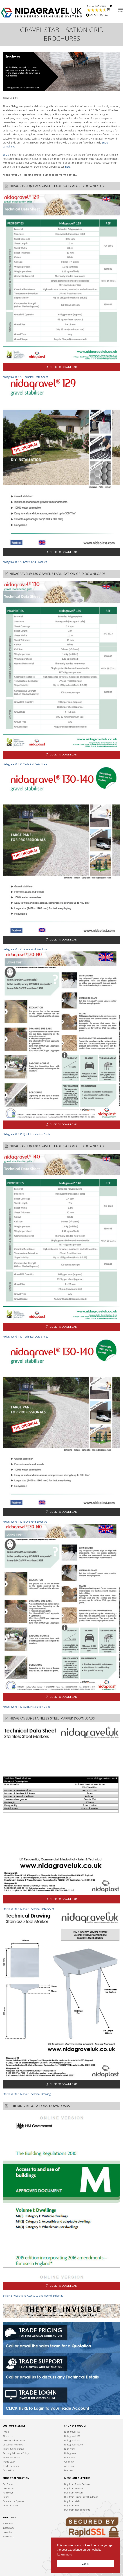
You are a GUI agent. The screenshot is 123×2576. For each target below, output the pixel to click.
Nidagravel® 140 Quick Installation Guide (61, 1700)
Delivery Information (14, 2440)
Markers (68, 2470)
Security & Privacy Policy (16, 2453)
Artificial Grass (11, 2505)
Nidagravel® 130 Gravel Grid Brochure (61, 943)
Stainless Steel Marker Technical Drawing (61, 2088)
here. (68, 166)
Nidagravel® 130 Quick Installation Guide (61, 1128)
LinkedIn (7, 2532)
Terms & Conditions (13, 2448)
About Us (8, 2436)
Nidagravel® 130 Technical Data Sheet (61, 758)
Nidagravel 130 (72, 2436)
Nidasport (69, 2457)
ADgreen (69, 2466)
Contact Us (8, 2470)
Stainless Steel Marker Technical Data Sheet (61, 1903)
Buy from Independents (77, 2509)
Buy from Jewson (73, 2492)
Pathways (8, 2492)
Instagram (8, 2527)
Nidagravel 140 (72, 2440)
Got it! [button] (85, 2563)
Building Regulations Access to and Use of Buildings (61, 2289)
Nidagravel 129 (72, 2431)
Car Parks (8, 2484)
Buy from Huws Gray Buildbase (81, 2496)
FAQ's (6, 2431)
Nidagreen (70, 2453)
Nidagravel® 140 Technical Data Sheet (61, 1330)
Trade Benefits (11, 2466)
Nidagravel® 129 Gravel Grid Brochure (61, 556)
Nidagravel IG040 (73, 2444)
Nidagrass (69, 2448)
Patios (6, 2496)
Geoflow (69, 2461)
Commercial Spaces (13, 2501)
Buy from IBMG (72, 2505)
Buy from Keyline (73, 2488)
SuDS (6, 154)
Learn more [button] (64, 2554)
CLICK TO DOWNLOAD (61, 367)
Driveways (8, 2488)
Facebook (8, 2523)
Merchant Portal (11, 2457)
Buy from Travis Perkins (77, 2484)
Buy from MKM (72, 2501)
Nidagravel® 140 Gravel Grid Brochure (61, 1515)
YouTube (7, 2536)
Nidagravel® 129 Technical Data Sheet (61, 371)
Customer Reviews (13, 2444)
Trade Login (9, 2461)
